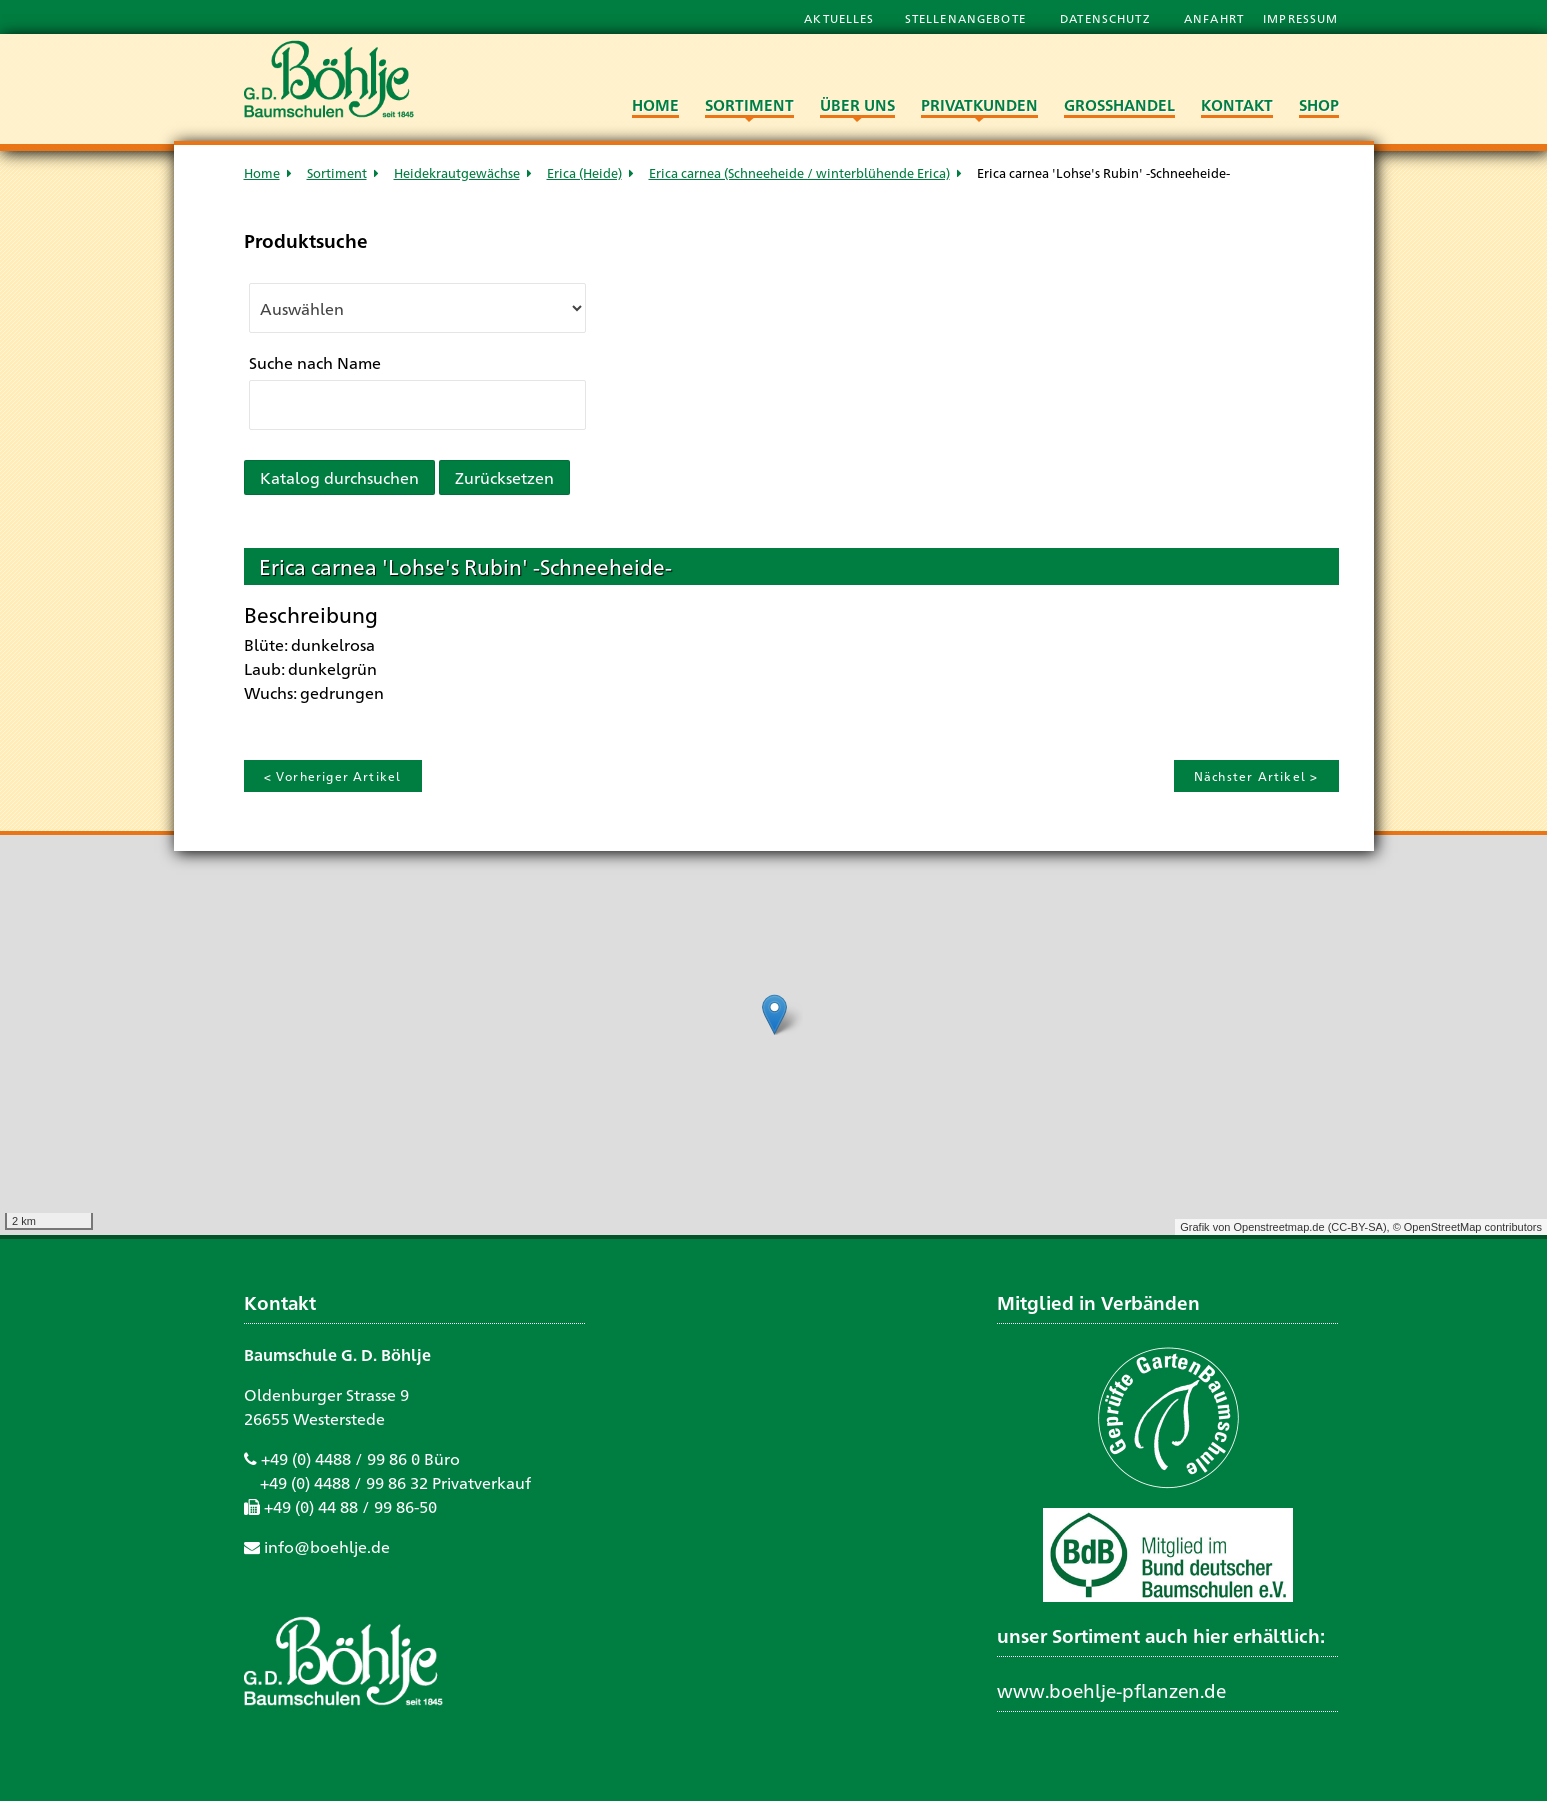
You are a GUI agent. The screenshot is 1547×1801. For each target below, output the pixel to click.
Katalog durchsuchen (339, 477)
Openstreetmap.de (1278, 1227)
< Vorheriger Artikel (333, 776)
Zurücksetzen (504, 477)
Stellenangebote (967, 18)
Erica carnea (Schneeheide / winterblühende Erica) (799, 172)
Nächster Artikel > (1256, 776)
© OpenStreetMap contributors (1467, 1227)
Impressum (1300, 18)
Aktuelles (839, 18)
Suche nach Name (315, 362)
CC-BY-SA (1357, 1227)
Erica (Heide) (584, 172)
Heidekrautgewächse (457, 172)
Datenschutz (1107, 18)
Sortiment (337, 172)
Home (262, 172)
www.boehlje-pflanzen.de (1111, 1690)
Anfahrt (1216, 18)
